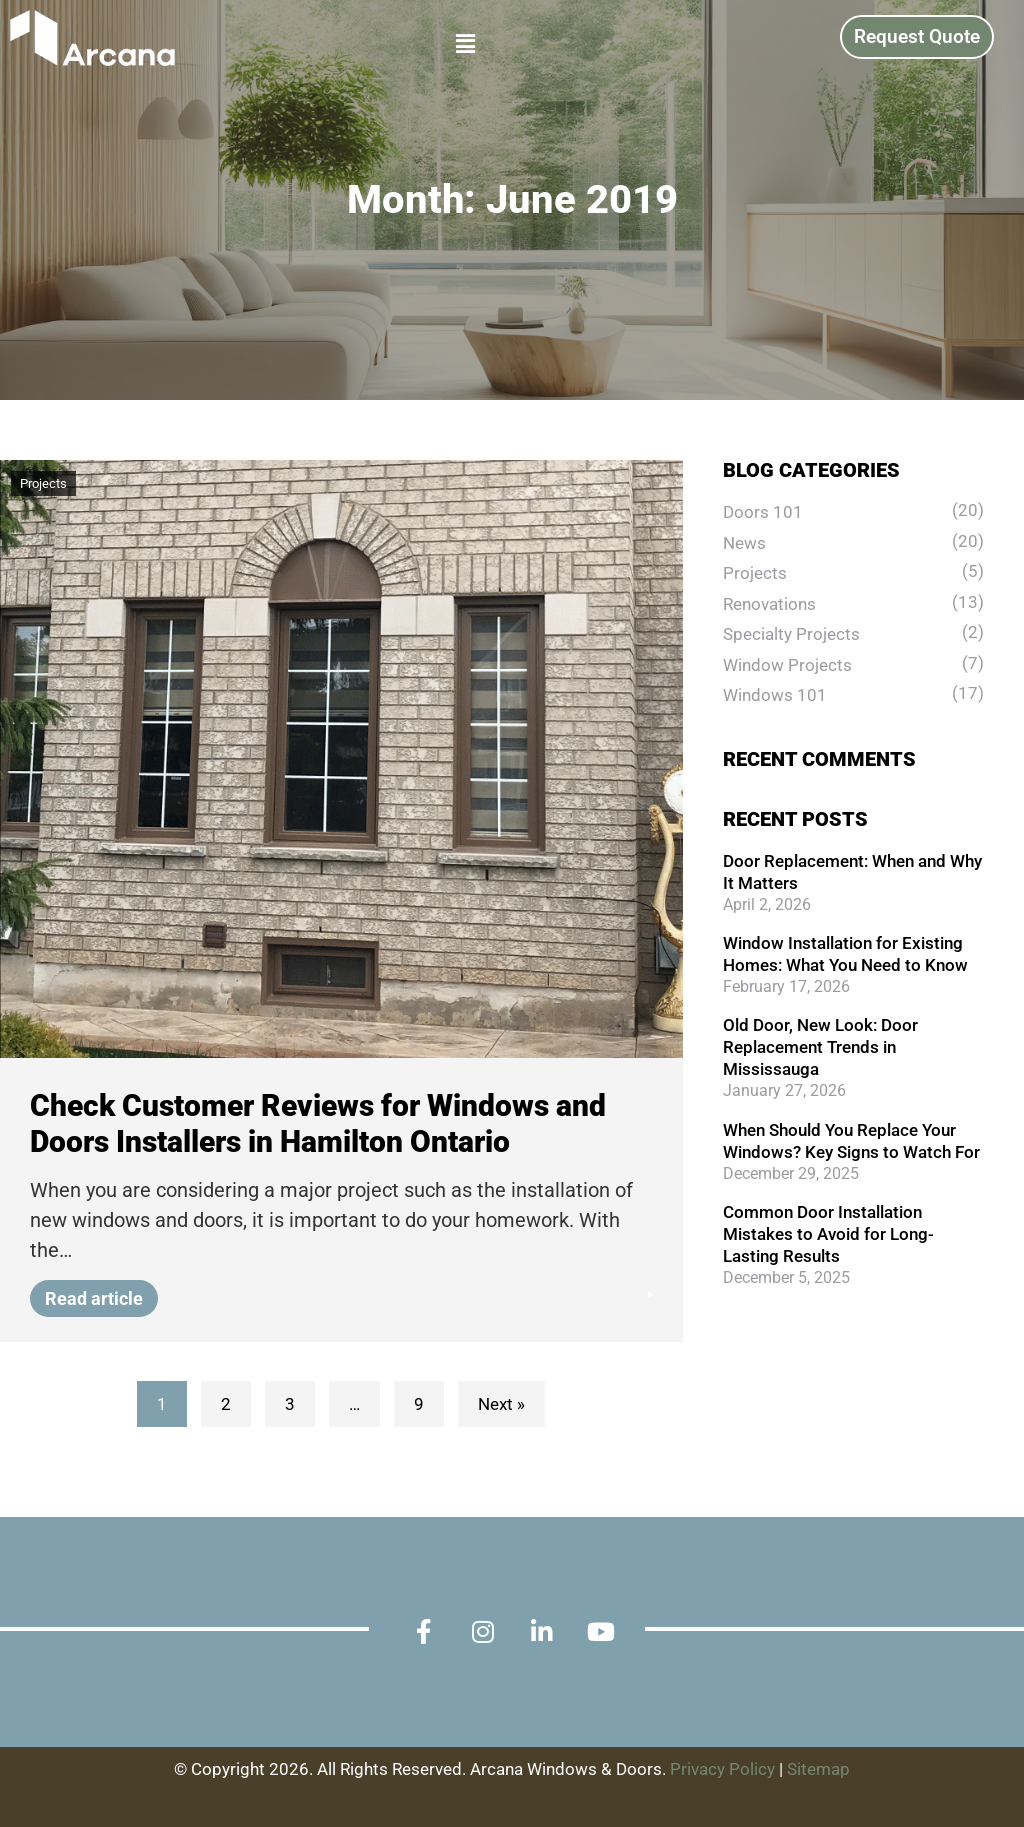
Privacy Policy (722, 1769)
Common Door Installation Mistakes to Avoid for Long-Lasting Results (828, 1234)
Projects (43, 483)
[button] (311, 44)
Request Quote (917, 36)
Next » (501, 1404)
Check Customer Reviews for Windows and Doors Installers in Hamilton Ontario (318, 1123)
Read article (101, 1298)
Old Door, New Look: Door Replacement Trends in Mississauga (820, 1047)
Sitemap (818, 1769)
